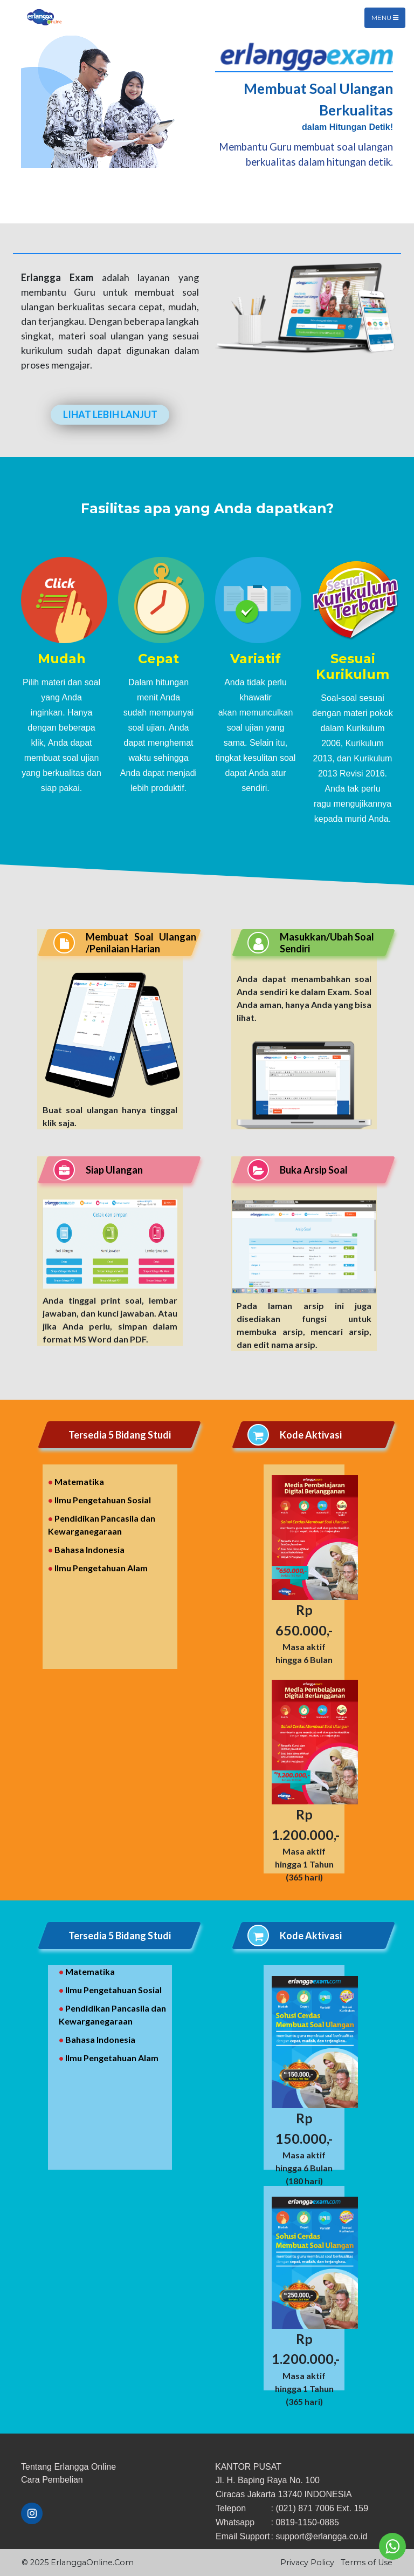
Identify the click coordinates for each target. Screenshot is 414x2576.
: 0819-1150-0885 (305, 2522)
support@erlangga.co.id (321, 2536)
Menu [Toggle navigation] (384, 17)
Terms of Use (366, 2562)
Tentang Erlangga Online (68, 2466)
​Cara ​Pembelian (52, 2479)
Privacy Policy (307, 2562)
